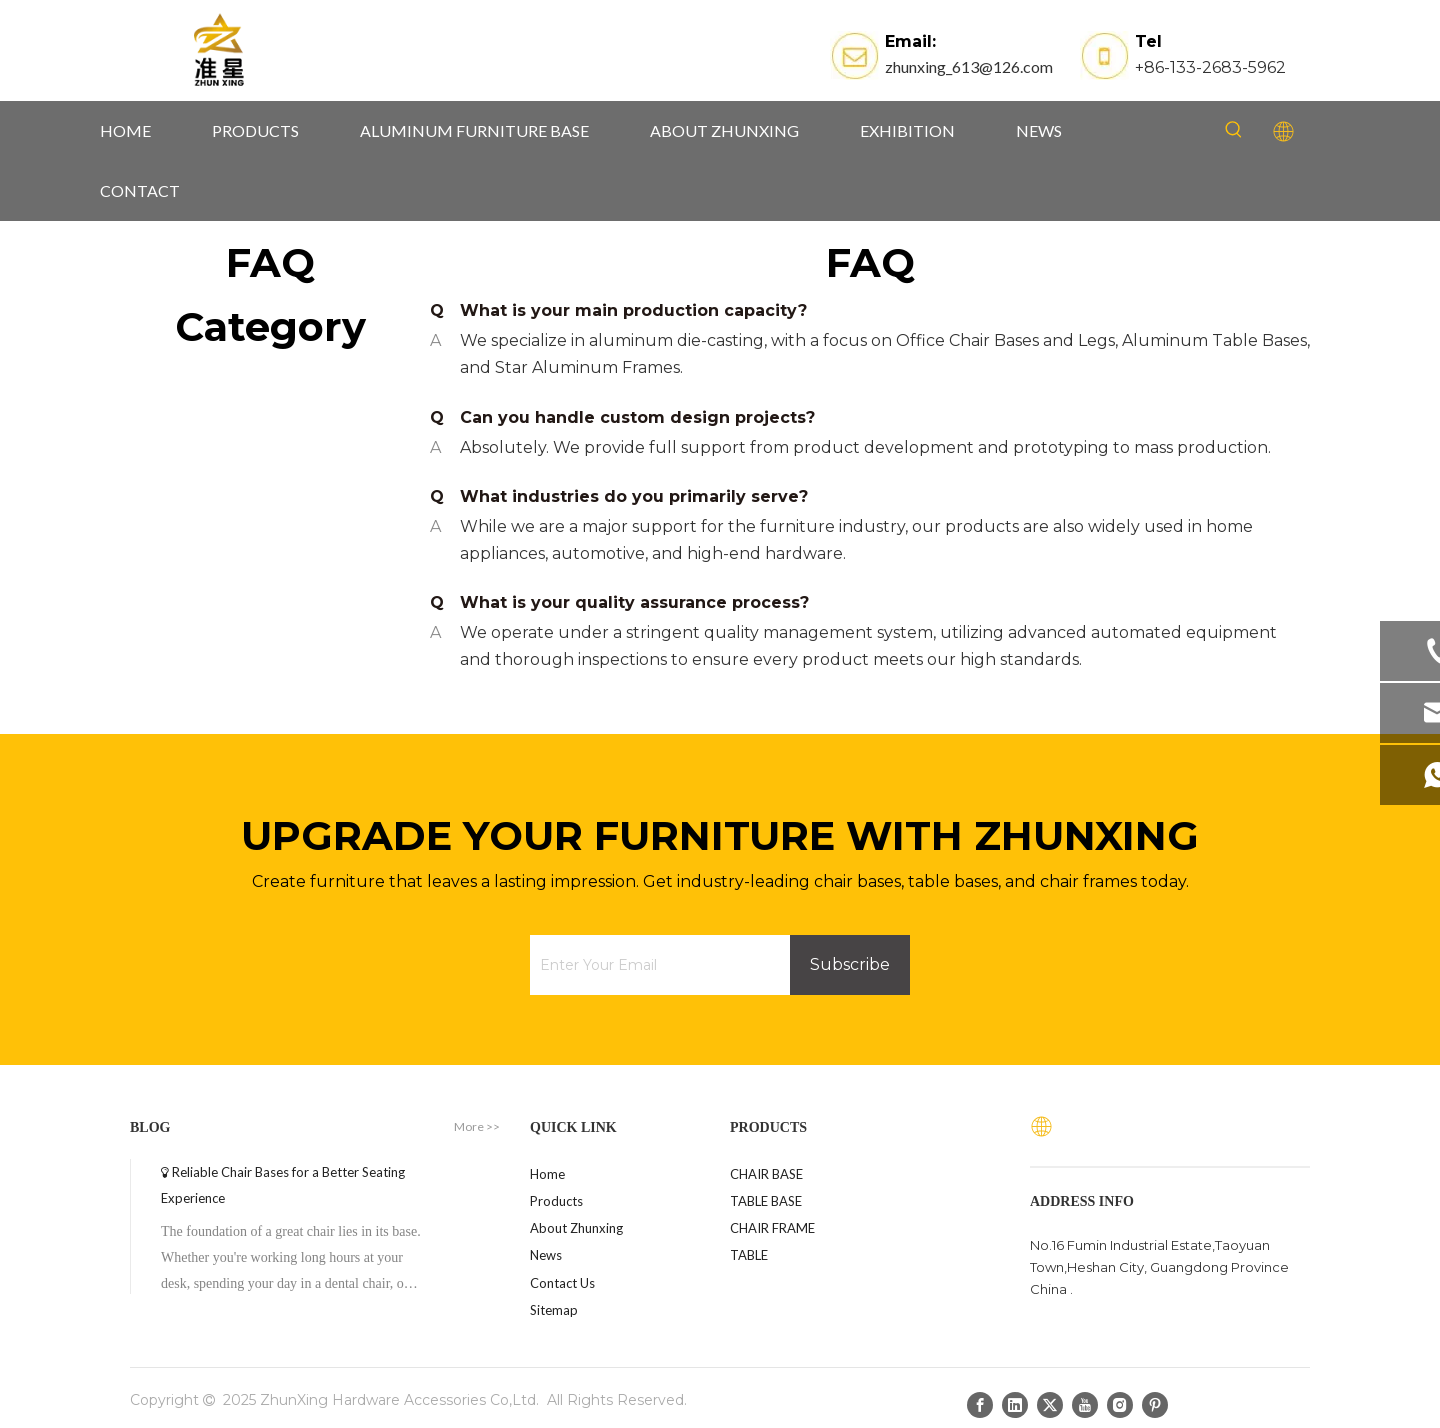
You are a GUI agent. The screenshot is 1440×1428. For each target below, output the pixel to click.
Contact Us (562, 1283)
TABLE (749, 1255)
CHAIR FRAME (772, 1228)
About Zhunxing (576, 1228)
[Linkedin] (1015, 1404)
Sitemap (554, 1310)
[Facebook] (980, 1404)
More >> (477, 1127)
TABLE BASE (766, 1201)
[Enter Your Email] (655, 965)
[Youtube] (1085, 1404)
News (546, 1255)
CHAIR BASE (766, 1174)
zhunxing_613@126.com (969, 66)
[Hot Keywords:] (1234, 130)
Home (547, 1174)
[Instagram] (1120, 1404)
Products (556, 1201)
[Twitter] (1050, 1404)
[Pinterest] (1155, 1404)
